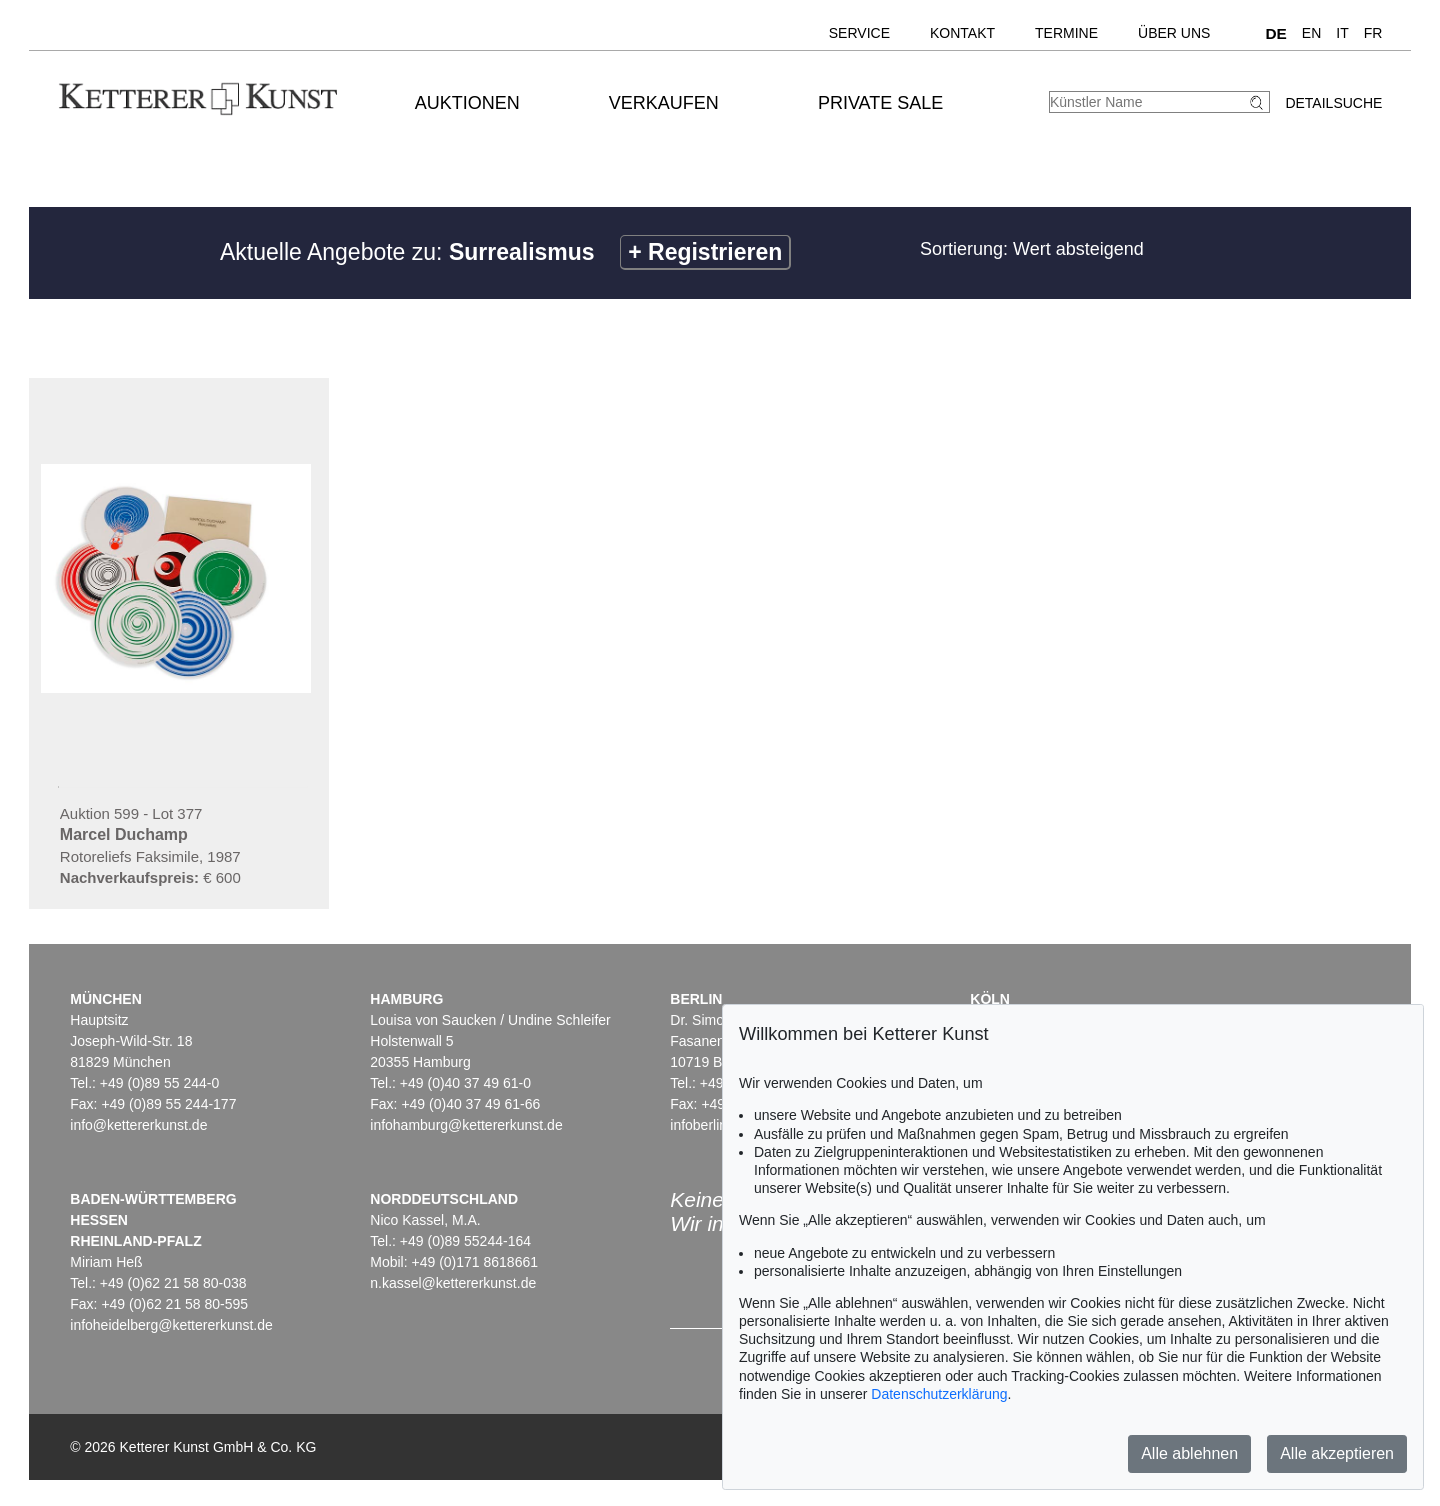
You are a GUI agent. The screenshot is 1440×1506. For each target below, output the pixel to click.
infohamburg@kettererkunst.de (466, 1125)
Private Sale (880, 103)
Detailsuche (1333, 103)
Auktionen (467, 103)
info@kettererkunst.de (138, 1125)
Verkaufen (664, 103)
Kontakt (962, 33)
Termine (1066, 33)
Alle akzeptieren (1337, 1453)
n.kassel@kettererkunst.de (453, 1283)
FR (1373, 33)
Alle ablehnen (1189, 1453)
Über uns (1174, 33)
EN (1311, 33)
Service (859, 33)
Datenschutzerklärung (939, 1394)
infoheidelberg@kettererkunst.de (171, 1325)
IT (1342, 33)
